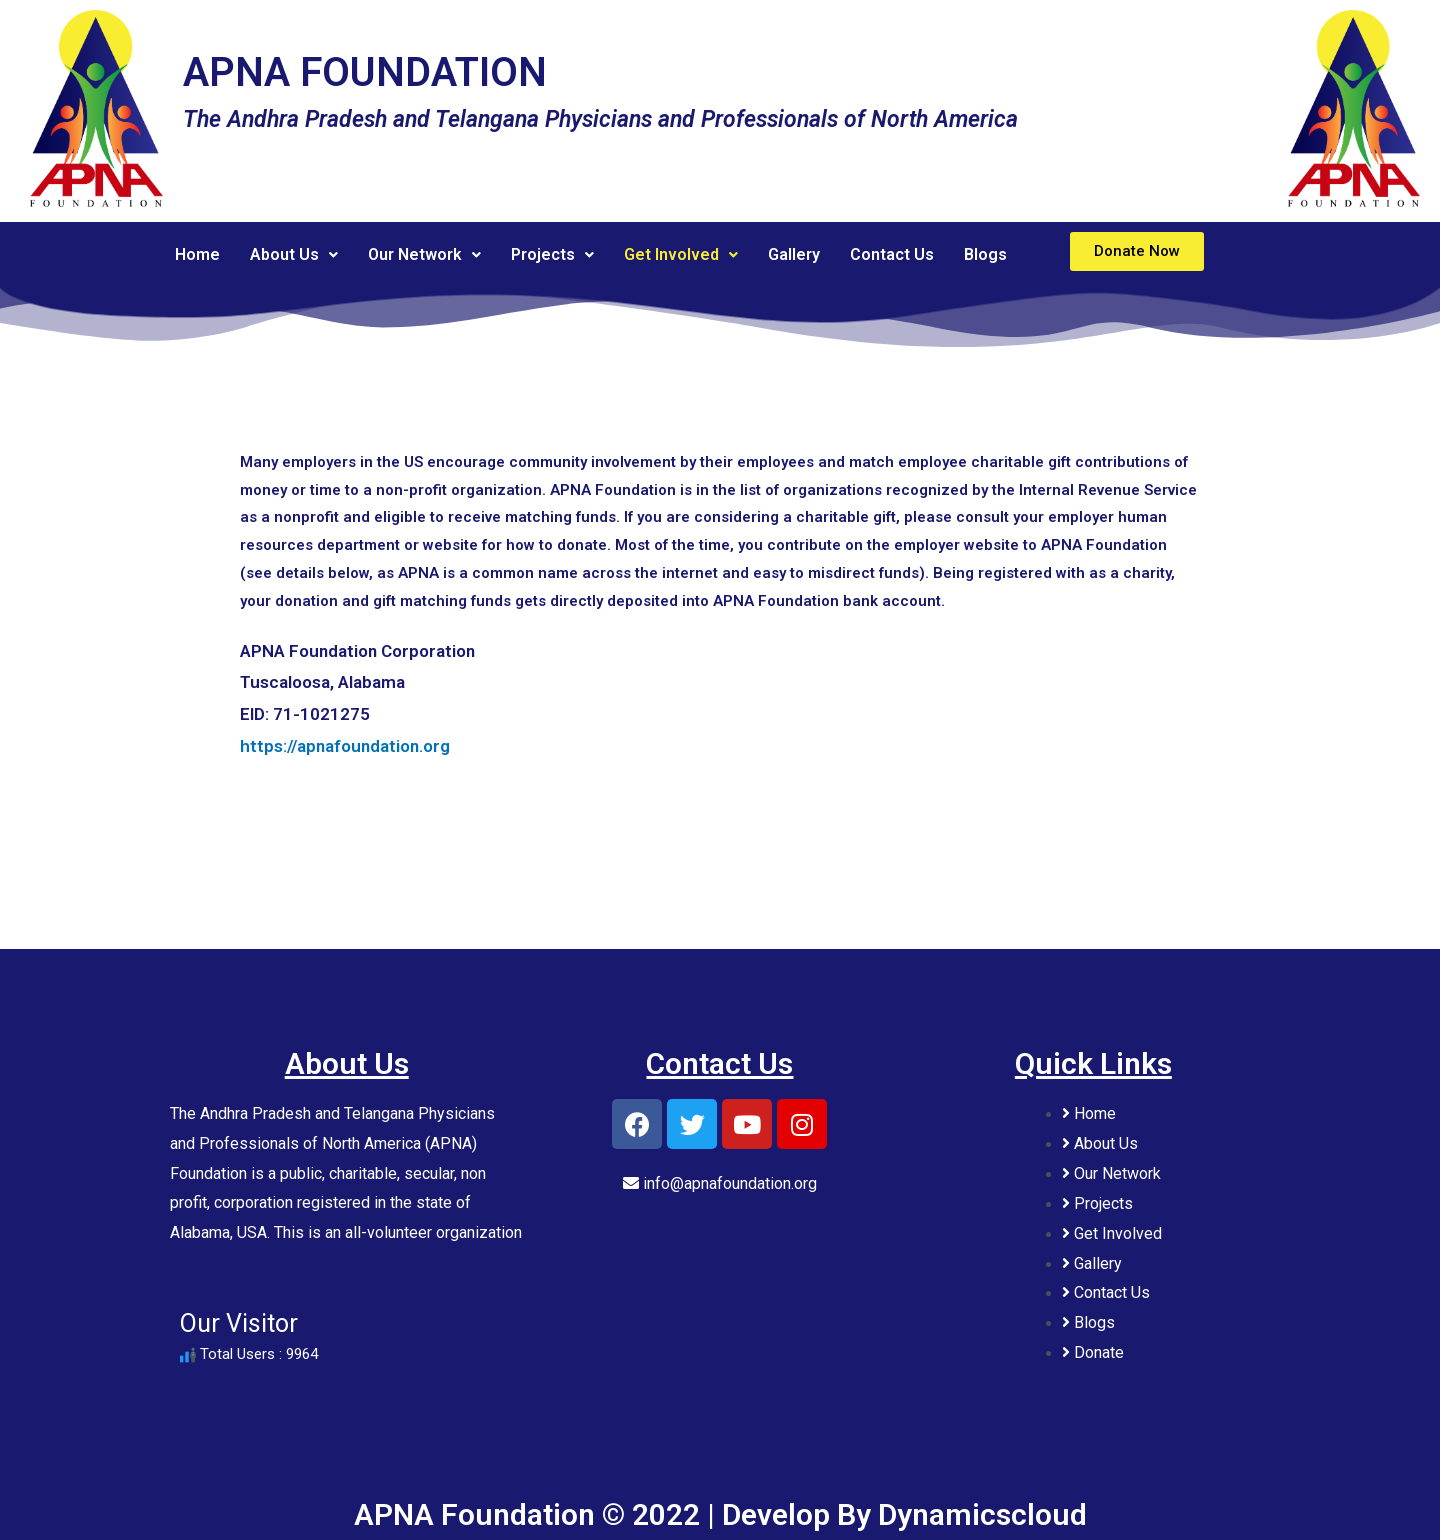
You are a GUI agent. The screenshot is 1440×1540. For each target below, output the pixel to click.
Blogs (985, 254)
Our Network (424, 254)
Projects (552, 254)
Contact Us (892, 254)
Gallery (794, 254)
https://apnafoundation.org (345, 746)
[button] (1137, 251)
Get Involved (681, 254)
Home (197, 254)
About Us (294, 254)
